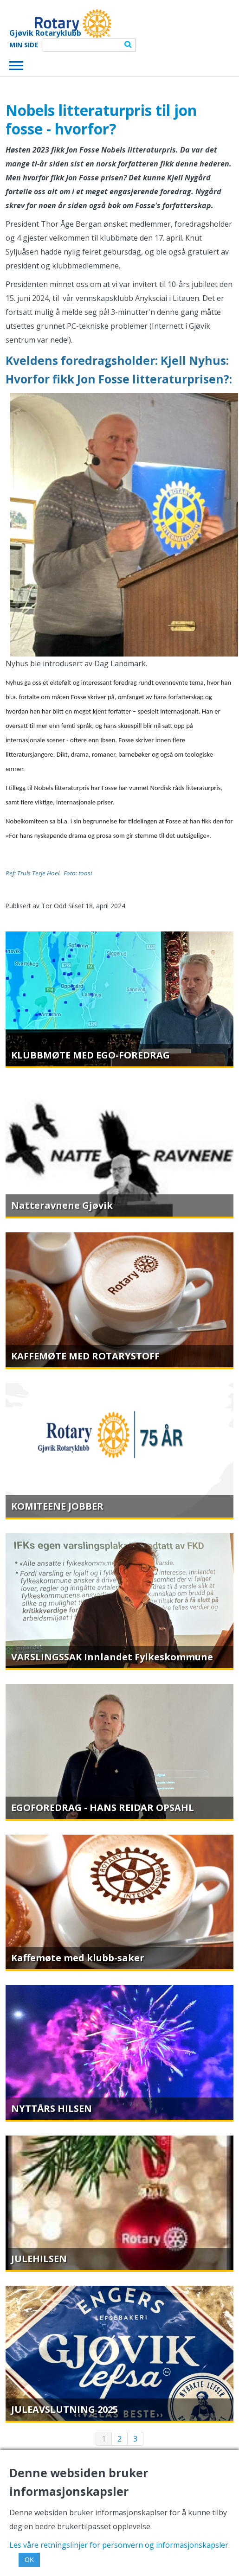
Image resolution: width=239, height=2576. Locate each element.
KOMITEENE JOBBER (57, 1506)
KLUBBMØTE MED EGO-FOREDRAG (90, 1055)
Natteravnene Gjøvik (62, 1205)
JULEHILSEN (39, 2258)
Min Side (23, 45)
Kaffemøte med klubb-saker (77, 1957)
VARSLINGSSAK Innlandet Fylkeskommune (112, 1657)
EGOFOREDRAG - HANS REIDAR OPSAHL (102, 1807)
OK (29, 2559)
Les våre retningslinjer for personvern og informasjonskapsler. (119, 2545)
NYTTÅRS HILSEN (51, 2108)
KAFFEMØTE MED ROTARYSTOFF (85, 1356)
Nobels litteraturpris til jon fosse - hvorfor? (101, 119)
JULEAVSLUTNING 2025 (64, 2409)
